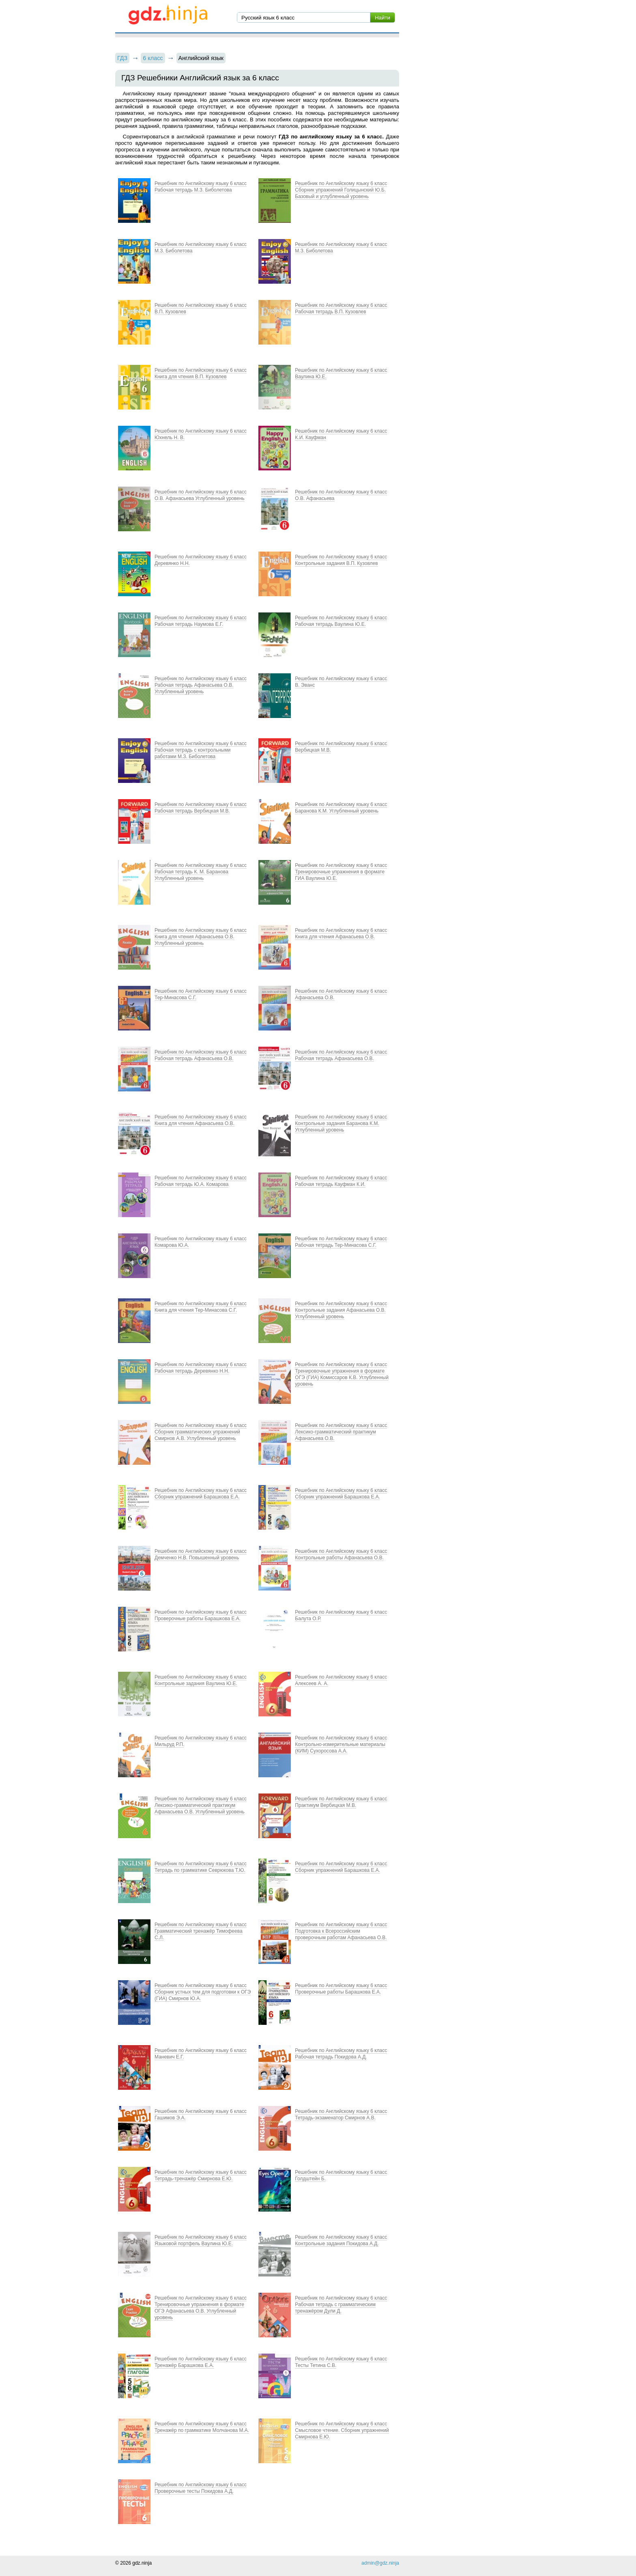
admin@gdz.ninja (380, 2563)
